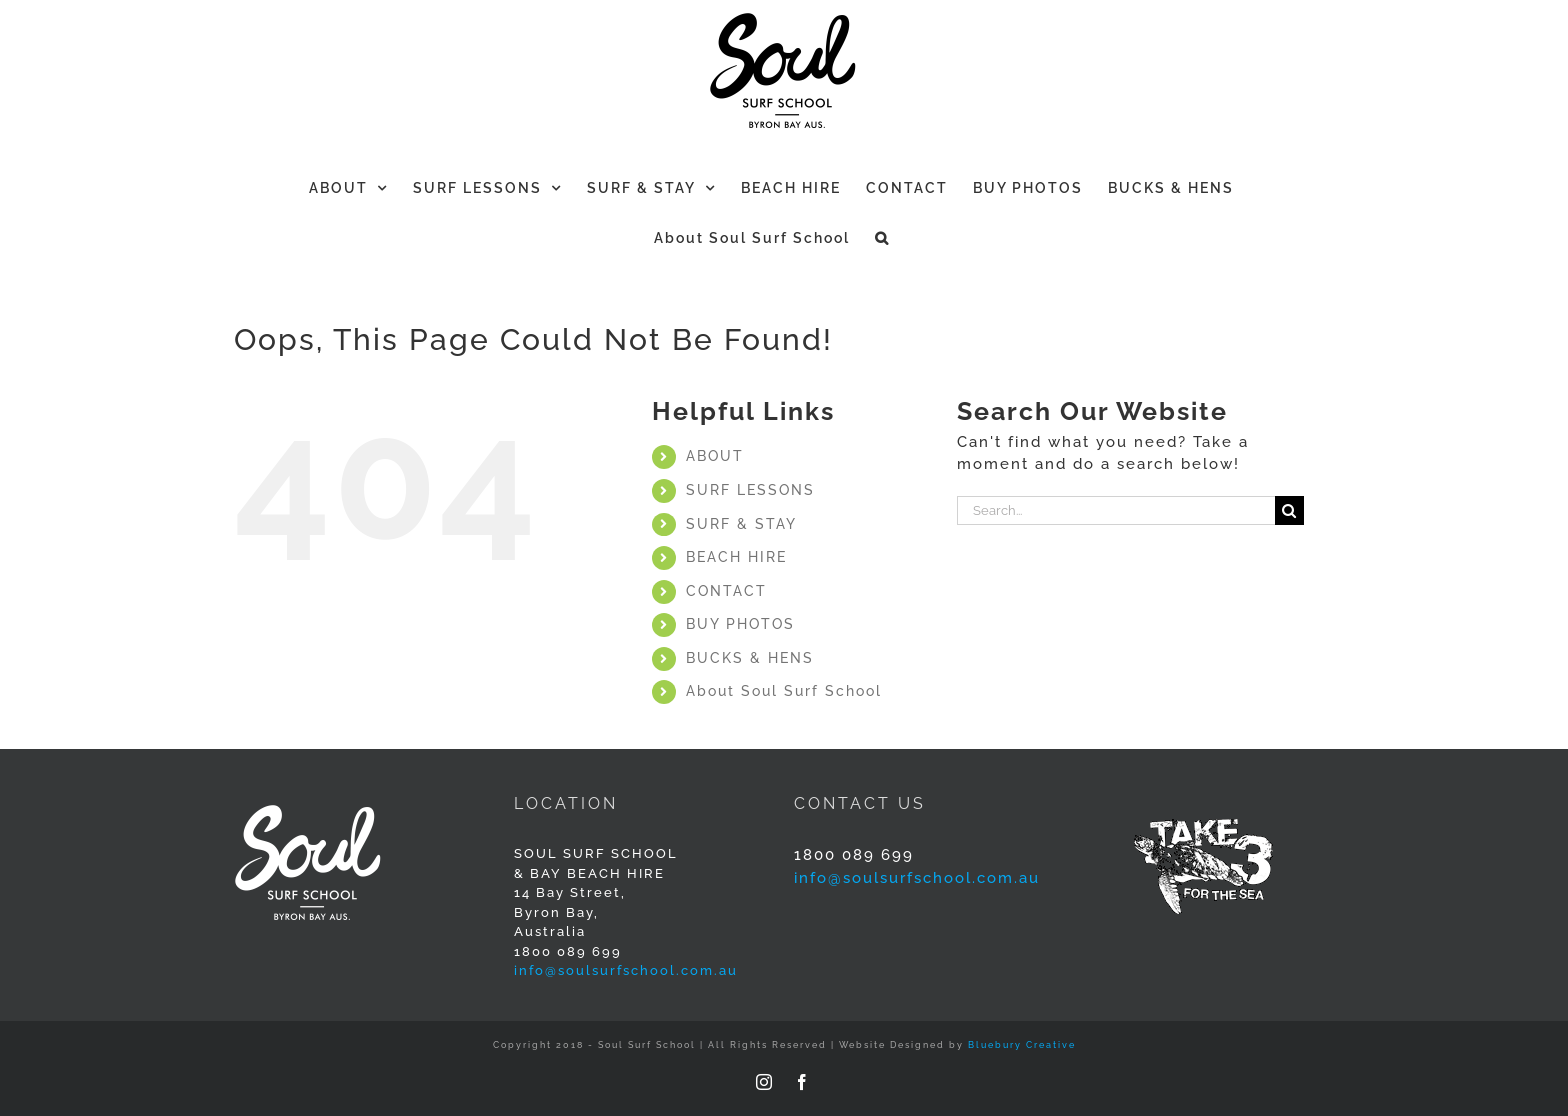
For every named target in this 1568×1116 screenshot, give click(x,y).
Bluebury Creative (1022, 1045)
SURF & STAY (741, 524)
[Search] (1289, 510)
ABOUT (715, 456)
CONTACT (726, 591)
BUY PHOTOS (740, 624)
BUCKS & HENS (750, 658)
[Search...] (1116, 510)
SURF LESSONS (750, 490)
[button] (882, 236)
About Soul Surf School (784, 691)
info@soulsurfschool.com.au (626, 970)
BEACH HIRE (736, 557)
